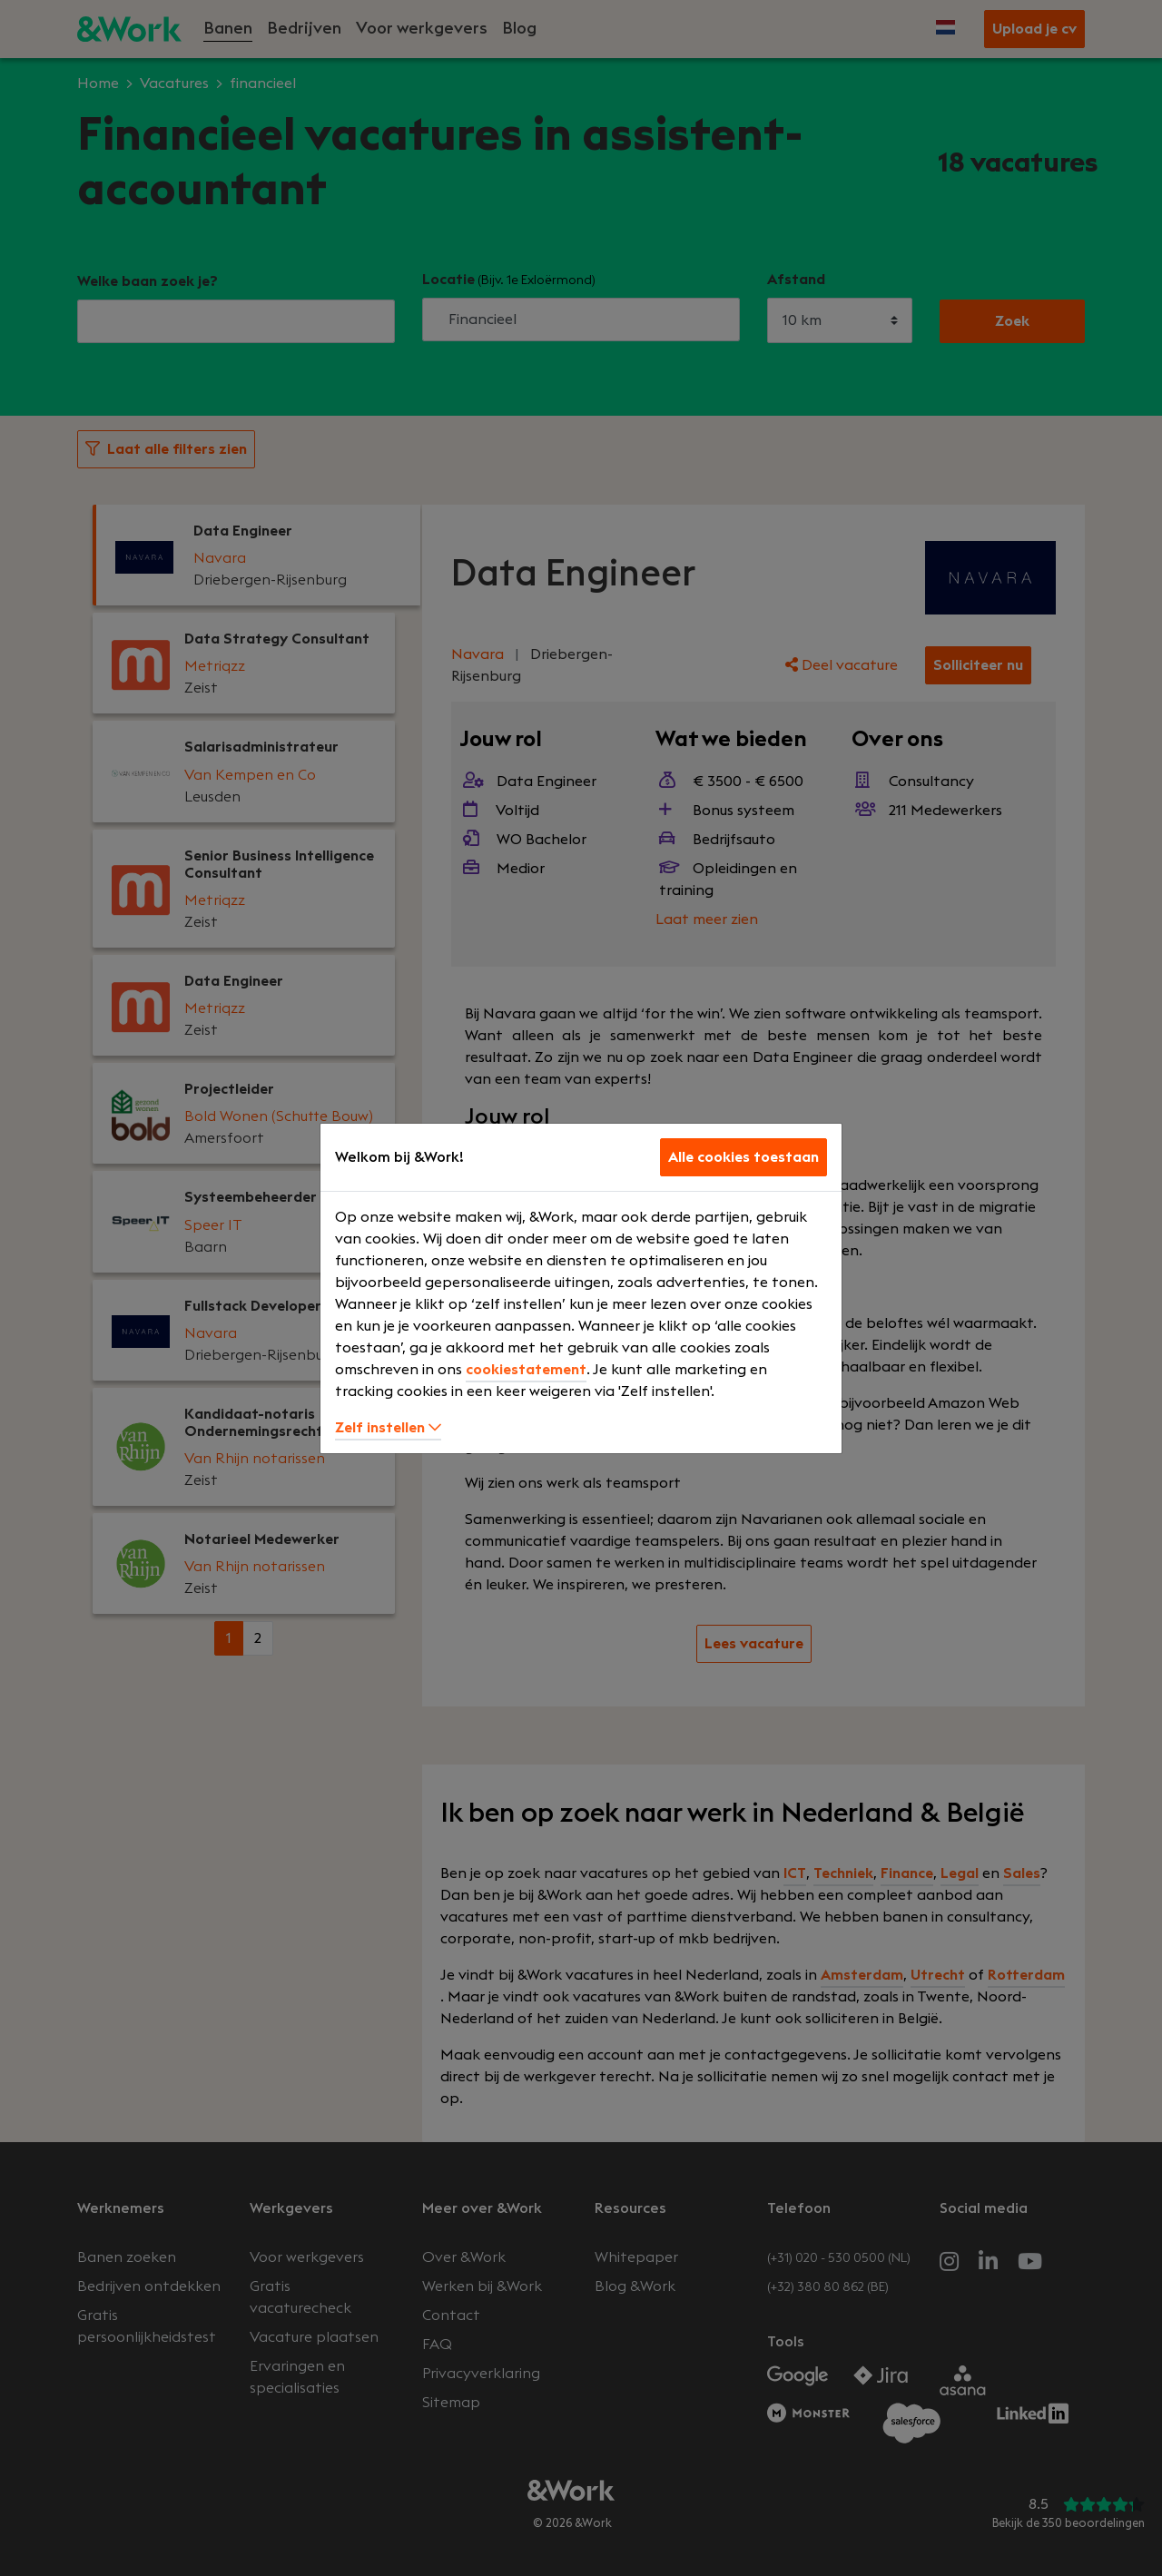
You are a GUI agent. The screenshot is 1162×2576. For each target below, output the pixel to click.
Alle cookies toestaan (743, 1157)
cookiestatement (526, 1369)
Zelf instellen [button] (388, 1428)
